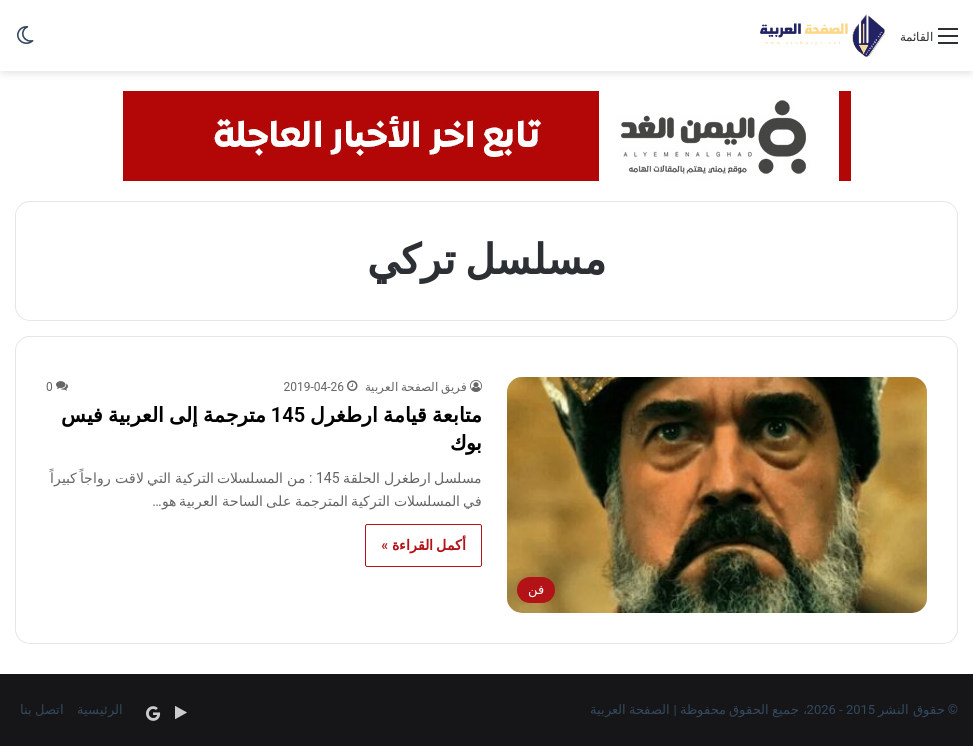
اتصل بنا (42, 709)
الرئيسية (100, 709)
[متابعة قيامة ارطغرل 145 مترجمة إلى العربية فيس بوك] (717, 495)
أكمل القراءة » (423, 545)
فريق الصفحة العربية (416, 387)
